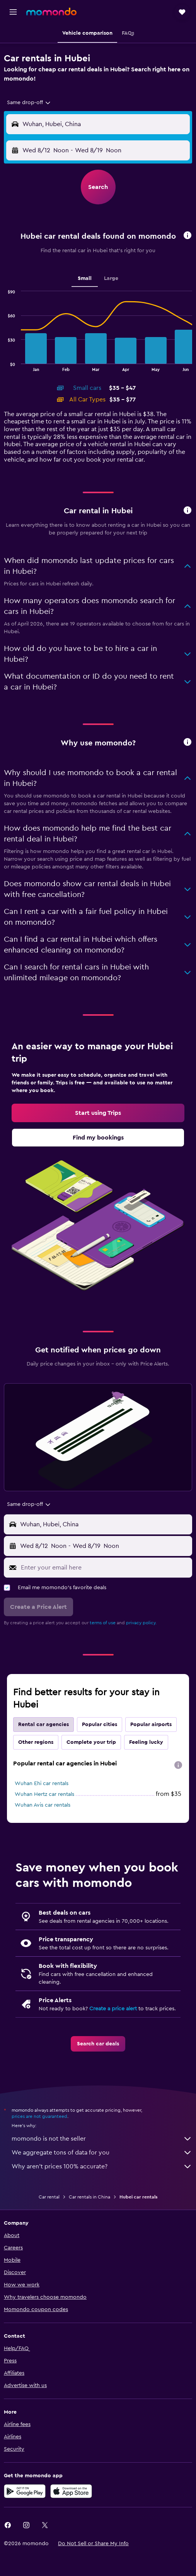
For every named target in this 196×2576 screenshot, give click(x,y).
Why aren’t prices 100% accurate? (102, 2166)
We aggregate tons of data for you (102, 2152)
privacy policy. (141, 1622)
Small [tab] (85, 278)
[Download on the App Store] (71, 2491)
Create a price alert (113, 2008)
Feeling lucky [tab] (146, 1742)
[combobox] (29, 102)
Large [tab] (111, 278)
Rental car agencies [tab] (43, 1724)
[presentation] (178, 1765)
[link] (98, 1113)
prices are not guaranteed (39, 2116)
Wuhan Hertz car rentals (44, 1794)
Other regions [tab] (35, 1742)
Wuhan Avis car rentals (42, 1805)
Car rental (49, 2197)
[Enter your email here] (104, 1567)
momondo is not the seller (102, 2138)
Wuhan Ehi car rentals (41, 1783)
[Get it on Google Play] (25, 2491)
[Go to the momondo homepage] (51, 11)
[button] (13, 11)
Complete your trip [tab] (91, 1742)
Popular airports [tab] (151, 1724)
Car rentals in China (89, 2197)
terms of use (103, 1622)
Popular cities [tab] (99, 1724)
